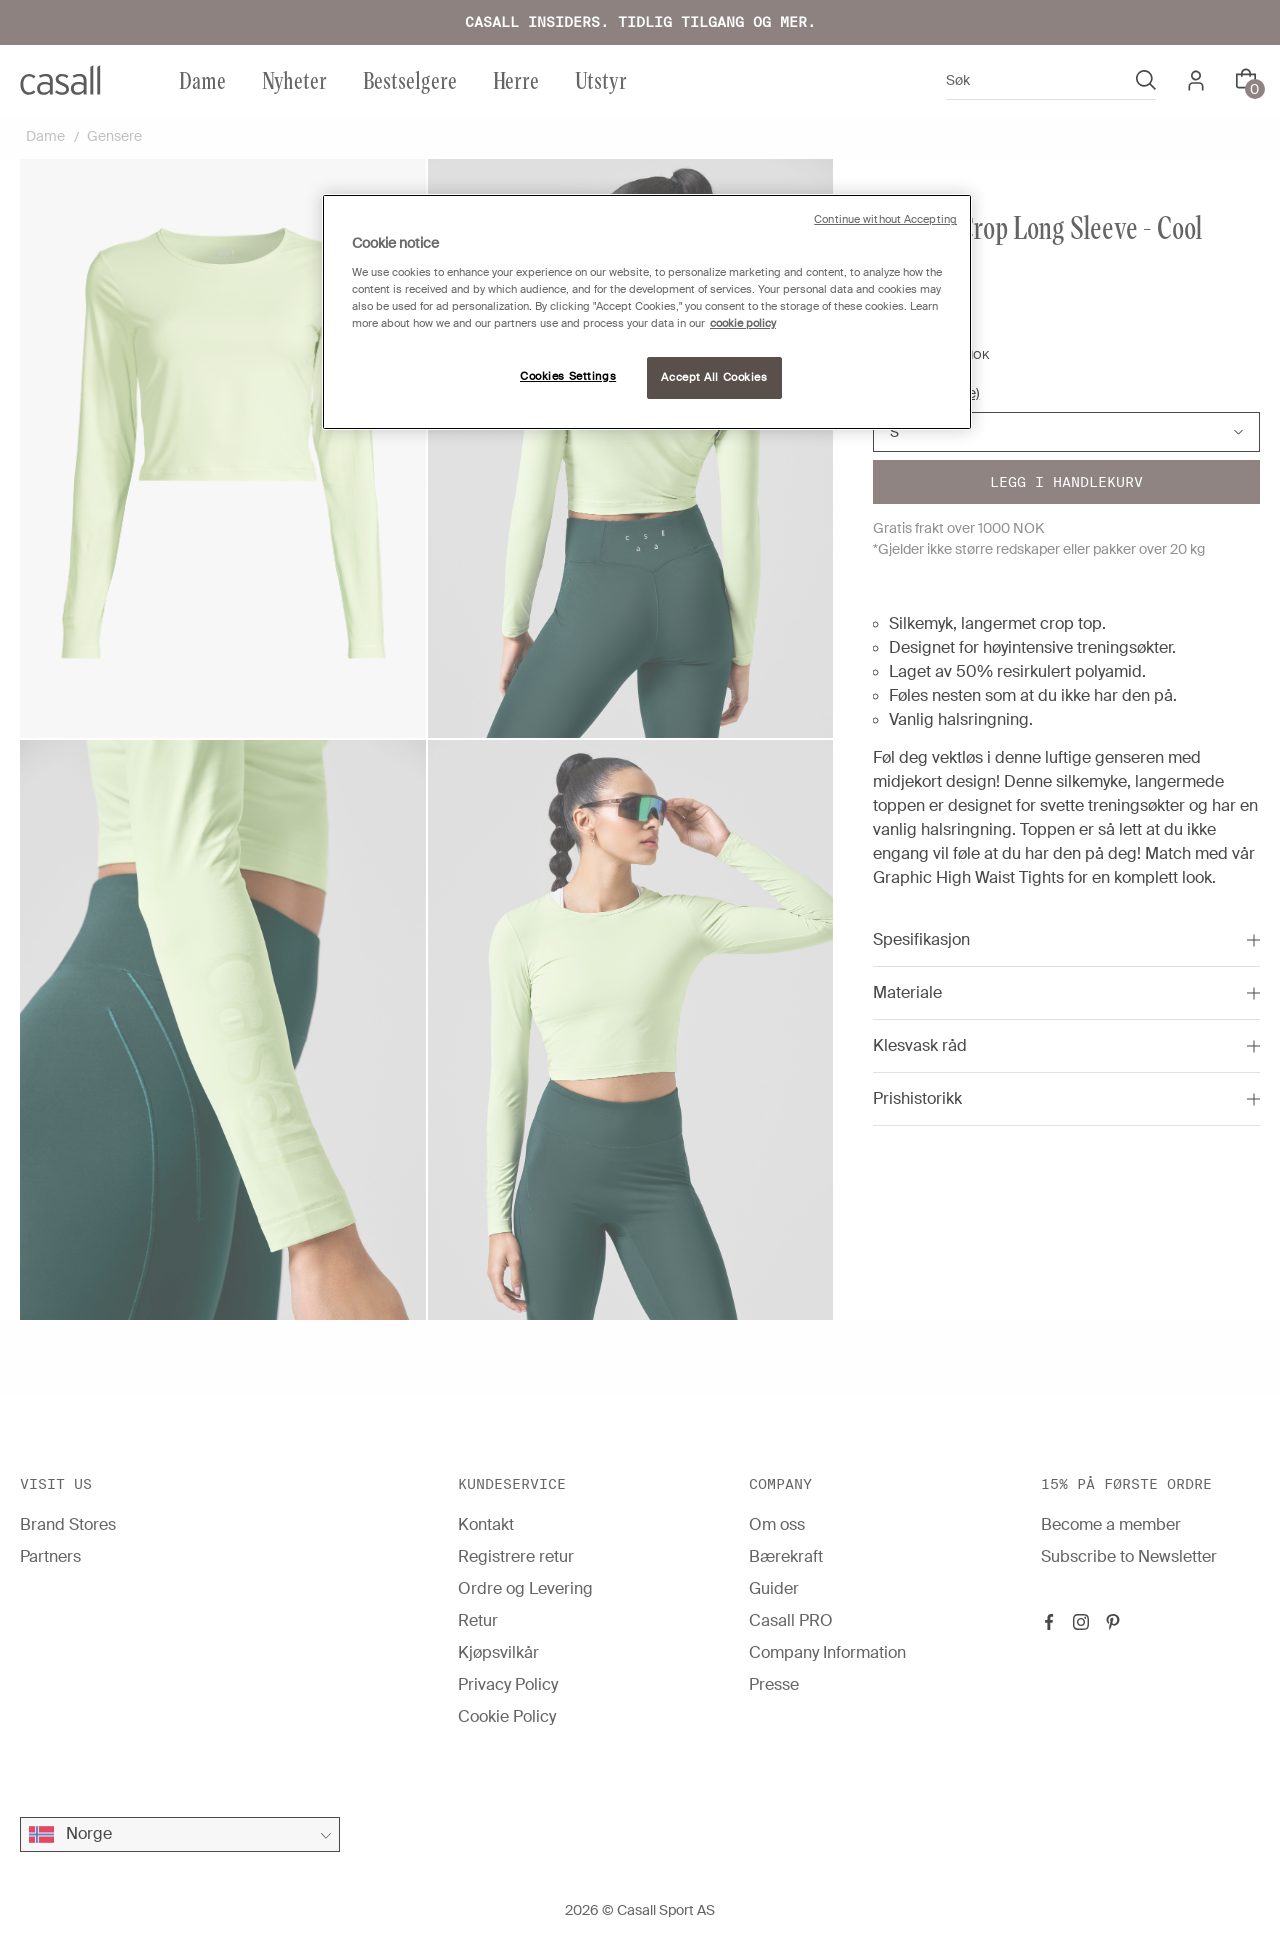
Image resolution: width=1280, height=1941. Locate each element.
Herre (516, 79)
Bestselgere (410, 79)
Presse (774, 1684)
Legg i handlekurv (1066, 482)
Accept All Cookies (714, 377)
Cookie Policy (507, 1716)
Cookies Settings (568, 376)
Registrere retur (516, 1556)
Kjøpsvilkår (498, 1652)
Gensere (114, 136)
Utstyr (601, 79)
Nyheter (294, 79)
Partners (50, 1556)
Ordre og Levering (525, 1588)
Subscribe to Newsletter (1129, 1556)
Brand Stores (68, 1524)
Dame (202, 79)
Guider (774, 1588)
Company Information (827, 1652)
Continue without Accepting (885, 219)
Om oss (777, 1524)
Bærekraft (786, 1556)
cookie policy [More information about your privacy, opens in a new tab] (743, 323)
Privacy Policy (508, 1684)
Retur (478, 1620)
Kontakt (486, 1524)
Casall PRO (791, 1620)
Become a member (1111, 1524)
